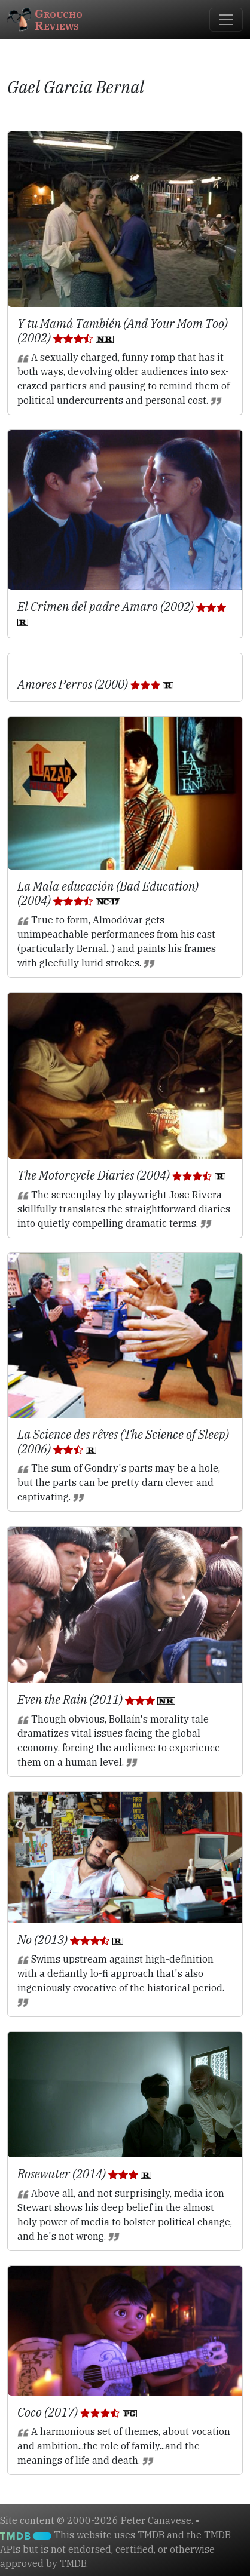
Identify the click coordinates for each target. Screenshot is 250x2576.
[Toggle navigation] (226, 20)
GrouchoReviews (45, 19)
